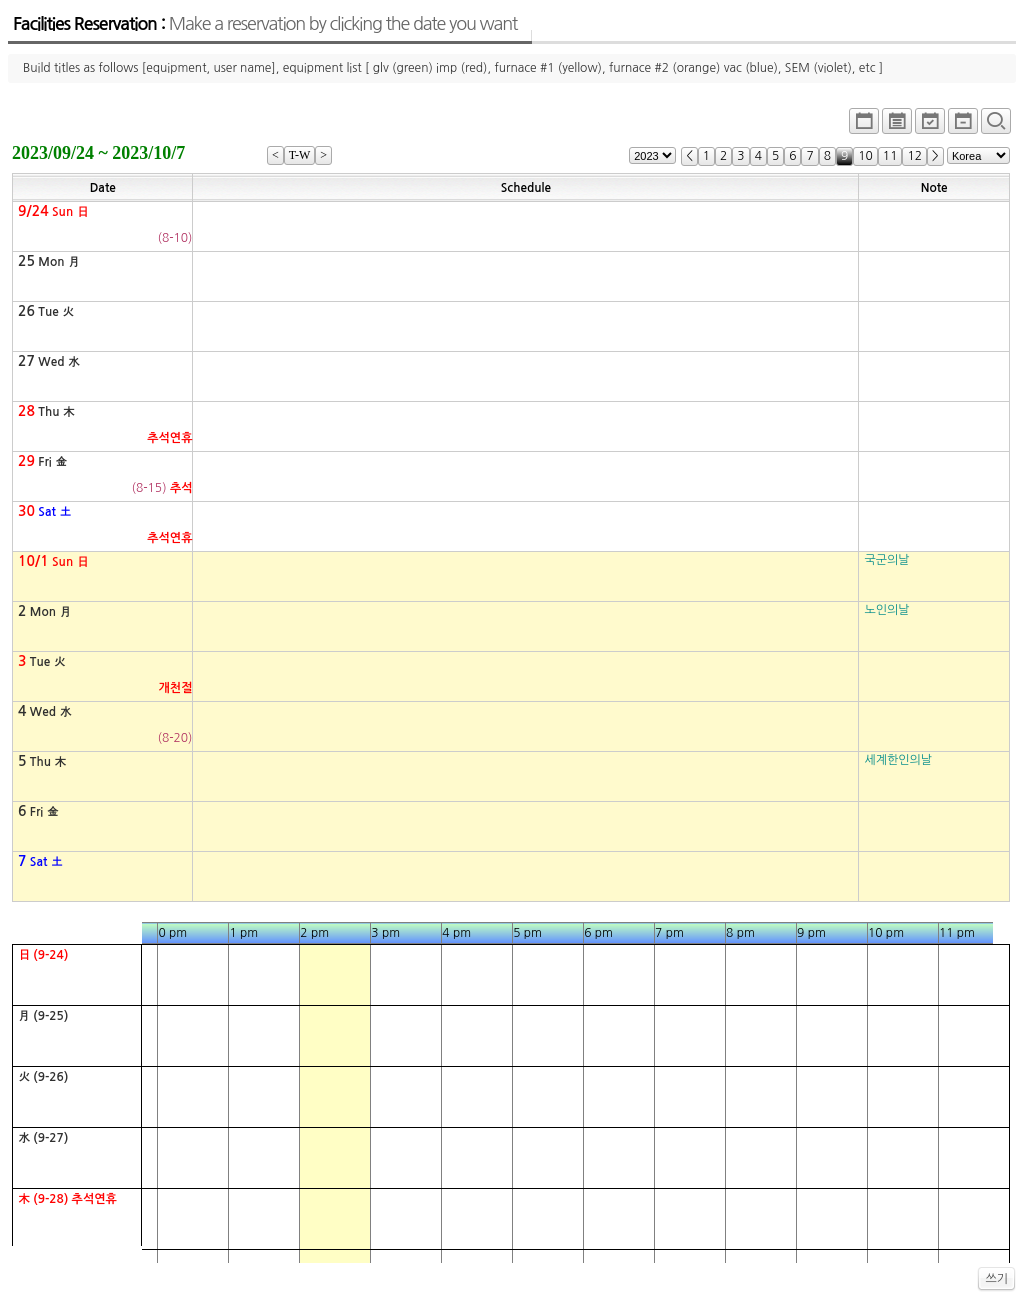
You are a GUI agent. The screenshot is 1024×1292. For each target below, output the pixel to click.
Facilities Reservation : (265, 24)
